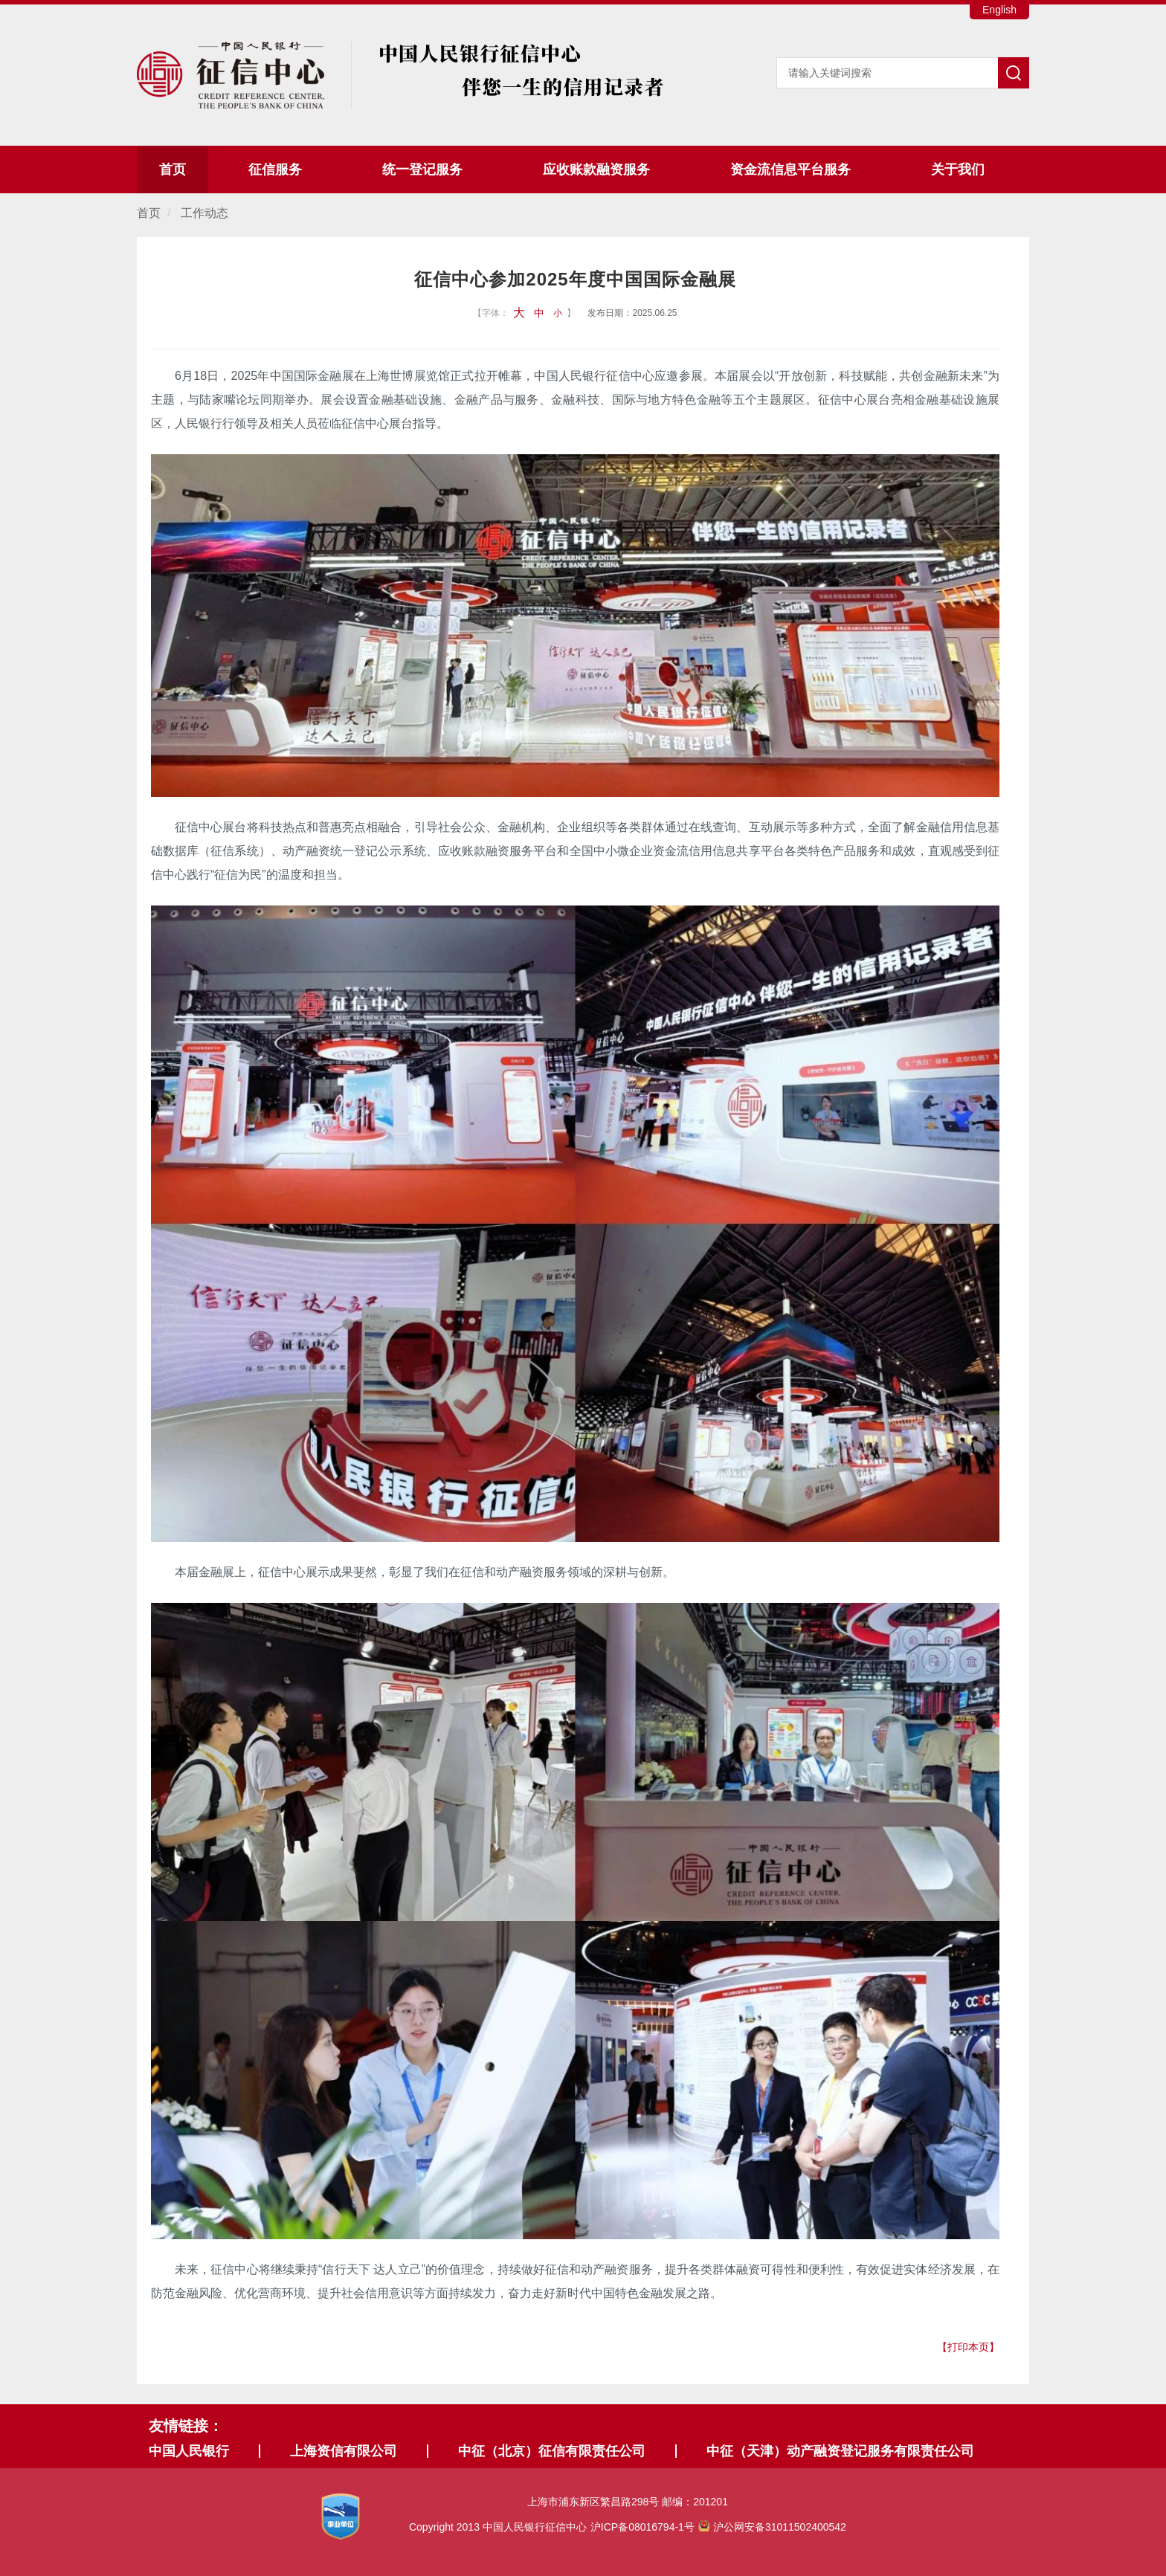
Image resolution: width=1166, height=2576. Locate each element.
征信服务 (275, 169)
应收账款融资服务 (596, 169)
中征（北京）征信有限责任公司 (551, 2451)
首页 (172, 169)
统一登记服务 (422, 169)
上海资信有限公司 (343, 2451)
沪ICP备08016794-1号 (642, 2527)
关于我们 (958, 169)
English (999, 10)
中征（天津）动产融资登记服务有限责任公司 (840, 2451)
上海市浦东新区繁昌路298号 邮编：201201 (627, 2502)
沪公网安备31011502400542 (772, 2527)
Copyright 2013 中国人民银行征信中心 (627, 2527)
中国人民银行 (189, 2451)
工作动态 (204, 213)
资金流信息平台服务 (790, 169)
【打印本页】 (968, 2347)
